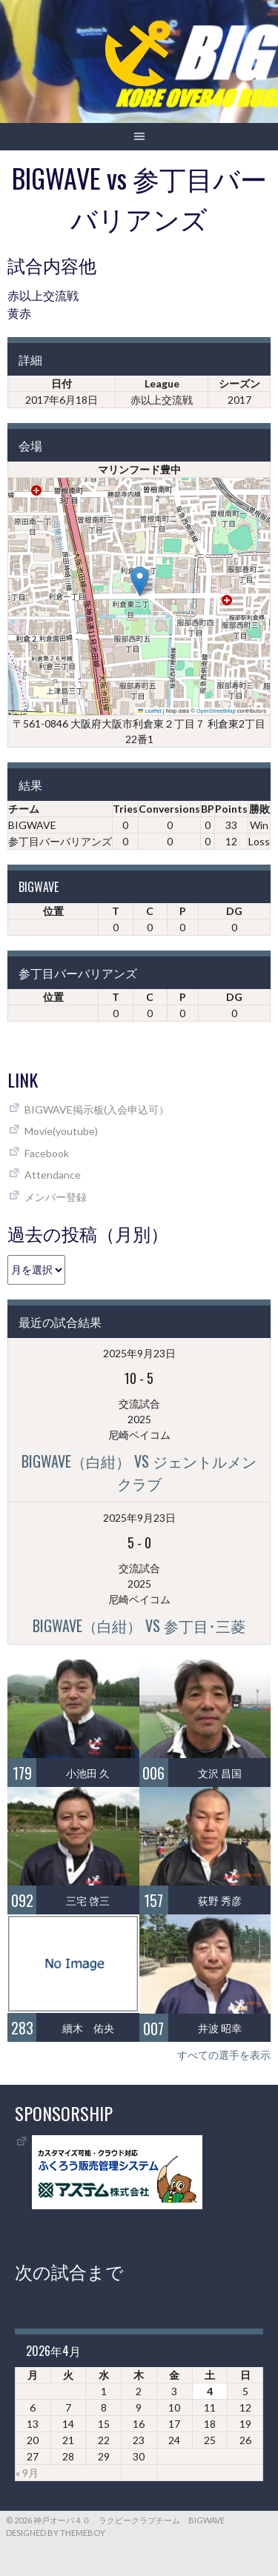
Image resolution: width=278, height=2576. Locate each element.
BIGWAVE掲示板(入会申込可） (96, 1109)
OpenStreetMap (216, 711)
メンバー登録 (55, 1197)
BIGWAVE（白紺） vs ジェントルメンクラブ (139, 1472)
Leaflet (150, 711)
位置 (53, 911)
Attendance (52, 1174)
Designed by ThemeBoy (55, 2532)
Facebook (46, 1153)
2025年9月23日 (139, 1353)
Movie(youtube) (61, 1131)
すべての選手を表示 (224, 2055)
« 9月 (27, 2472)
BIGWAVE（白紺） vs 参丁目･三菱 (139, 1625)
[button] (139, 581)
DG (234, 911)
